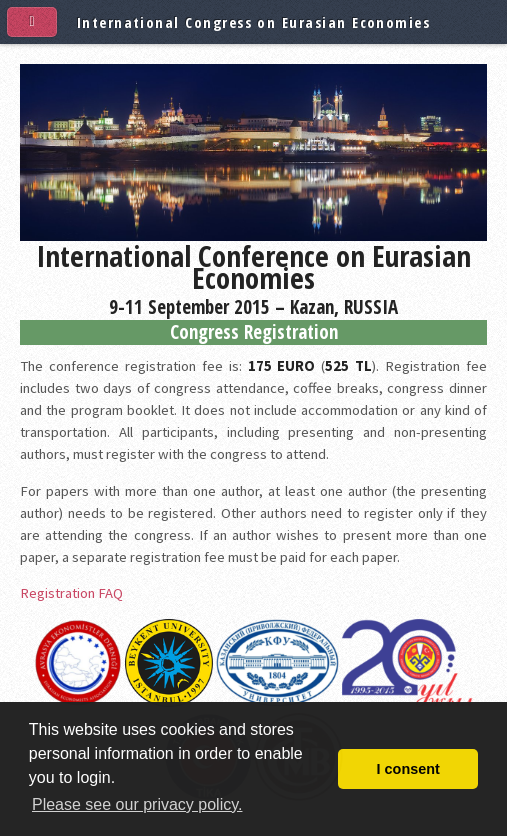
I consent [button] (408, 769)
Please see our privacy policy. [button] (137, 804)
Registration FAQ (71, 593)
